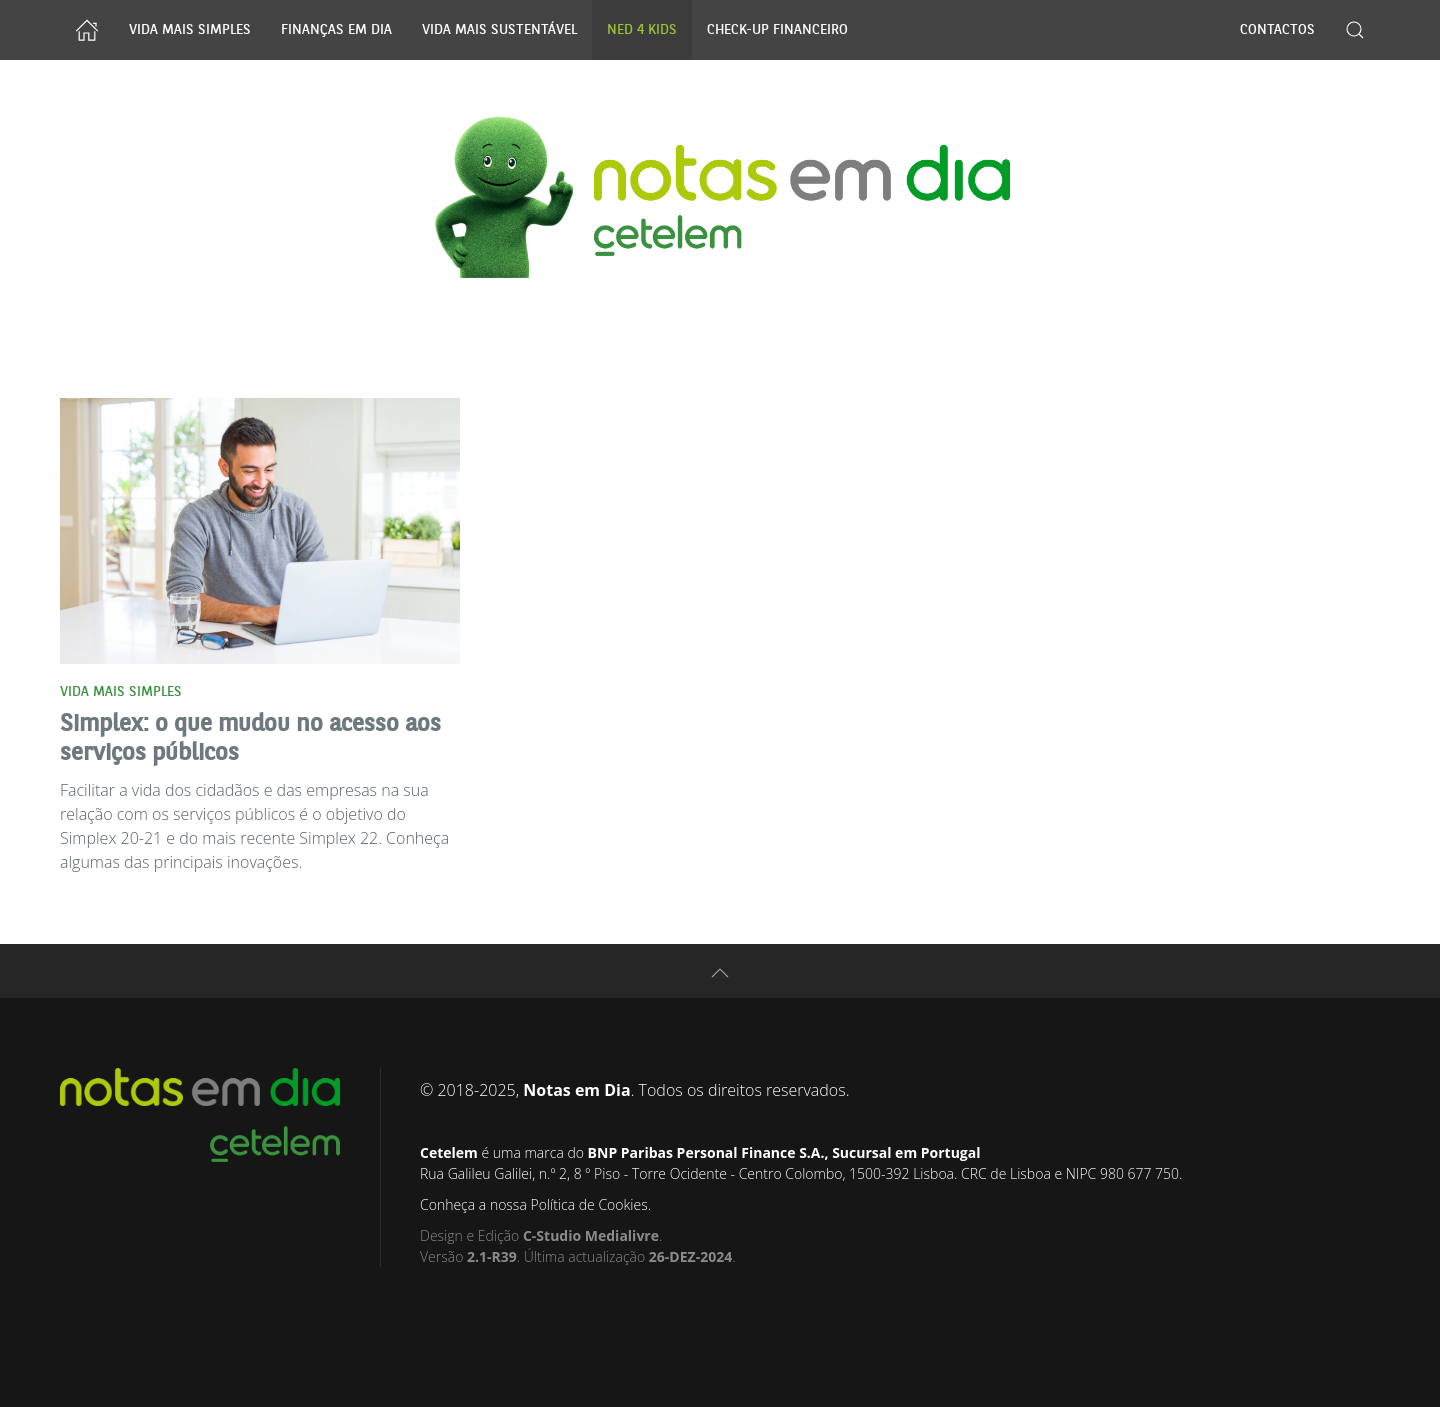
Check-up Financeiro (777, 30)
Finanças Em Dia (336, 30)
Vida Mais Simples (190, 30)
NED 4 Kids (642, 30)
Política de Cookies (588, 1204)
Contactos (1277, 30)
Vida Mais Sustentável (499, 30)
